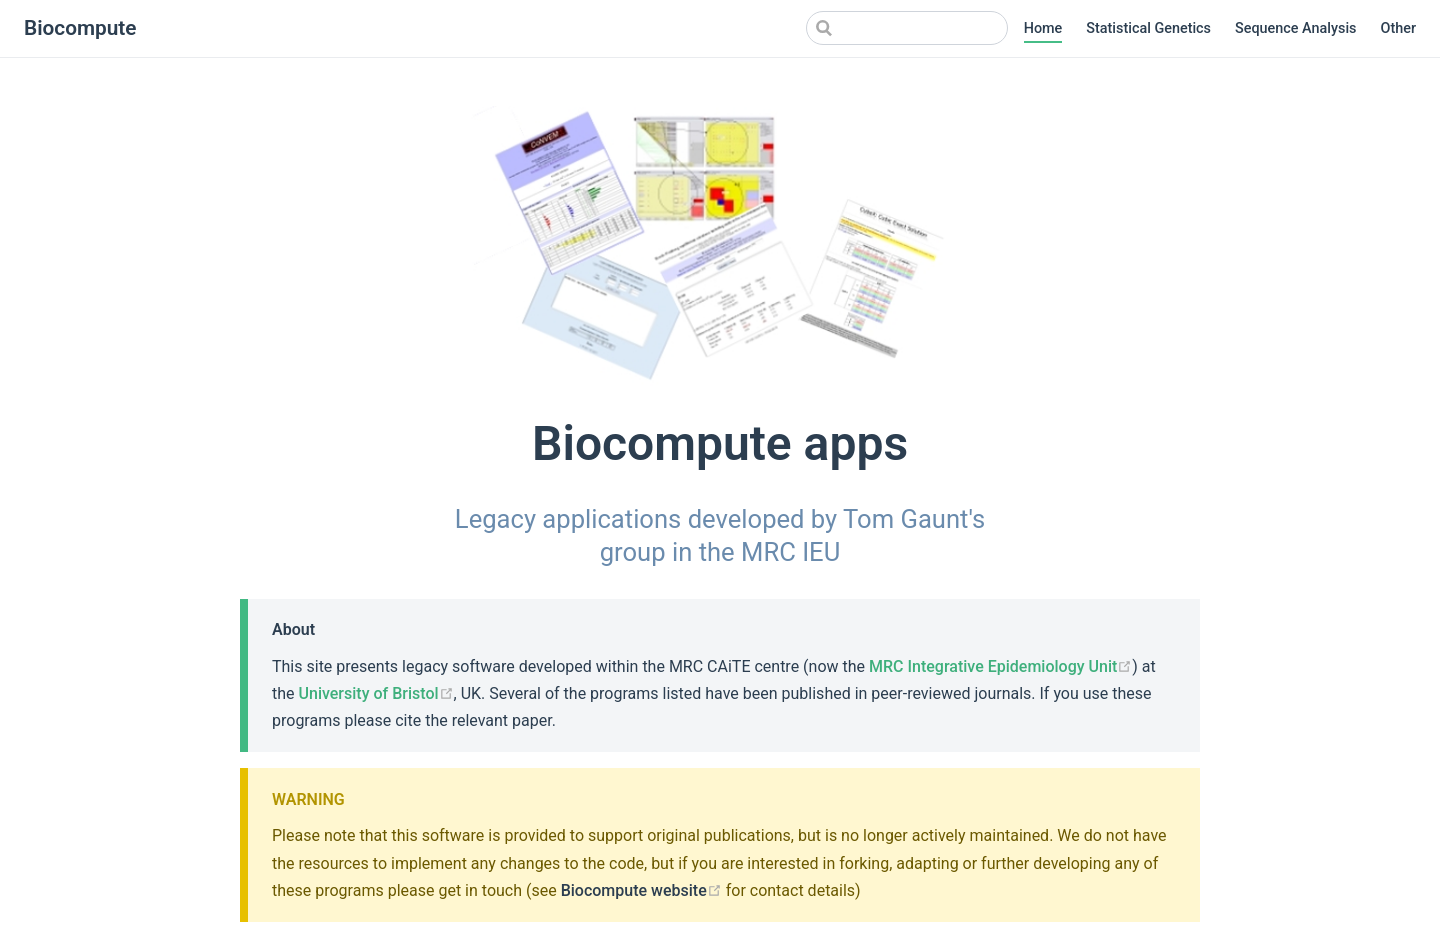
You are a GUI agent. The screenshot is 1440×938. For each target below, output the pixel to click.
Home (1043, 28)
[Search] (907, 28)
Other (1399, 28)
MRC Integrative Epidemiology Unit (1000, 666)
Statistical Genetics (1148, 28)
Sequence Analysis (1295, 28)
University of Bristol (376, 693)
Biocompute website (641, 890)
